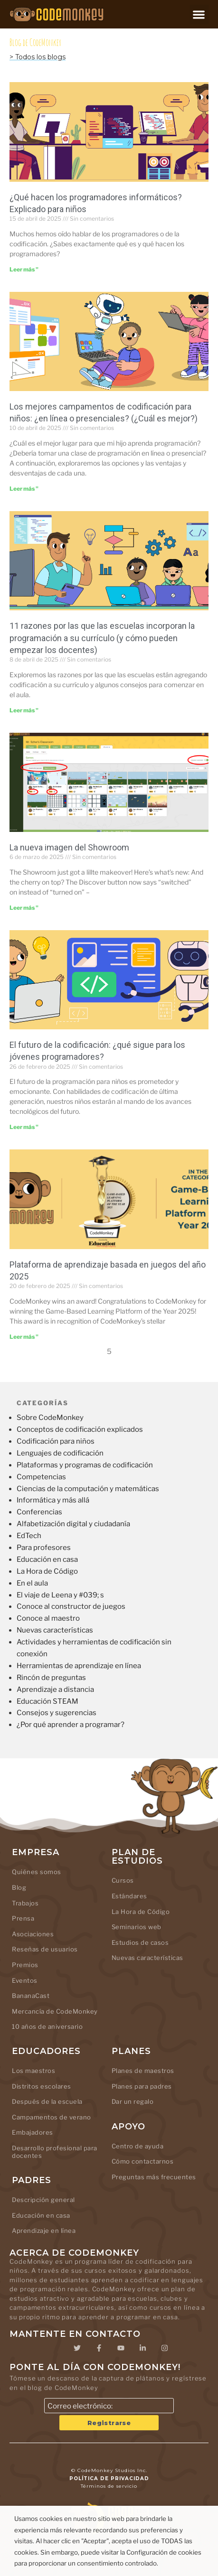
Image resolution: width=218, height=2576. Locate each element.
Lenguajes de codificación (60, 1453)
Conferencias (39, 1512)
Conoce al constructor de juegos (71, 1606)
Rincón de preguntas (51, 1677)
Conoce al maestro (48, 1618)
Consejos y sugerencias (56, 1712)
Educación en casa (47, 1559)
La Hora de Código (47, 1571)
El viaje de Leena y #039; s (60, 1595)
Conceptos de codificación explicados (80, 1429)
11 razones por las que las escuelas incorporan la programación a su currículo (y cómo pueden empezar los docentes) (102, 637)
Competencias (41, 1477)
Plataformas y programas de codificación (85, 1465)
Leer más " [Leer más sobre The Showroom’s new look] (23, 907)
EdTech (29, 1535)
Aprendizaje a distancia (55, 1689)
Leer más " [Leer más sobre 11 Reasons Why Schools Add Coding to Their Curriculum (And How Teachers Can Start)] (23, 710)
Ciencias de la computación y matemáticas (88, 1488)
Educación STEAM (47, 1701)
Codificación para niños (56, 1441)
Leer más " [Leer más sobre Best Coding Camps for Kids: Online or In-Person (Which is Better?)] (23, 488)
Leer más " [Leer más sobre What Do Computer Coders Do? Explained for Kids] (23, 269)
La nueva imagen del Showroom (69, 847)
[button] (199, 14)
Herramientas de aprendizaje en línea (79, 1665)
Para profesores (44, 1547)
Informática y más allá (53, 1500)
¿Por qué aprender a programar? (70, 1724)
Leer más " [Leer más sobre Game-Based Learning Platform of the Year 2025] (23, 1336)
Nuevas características (55, 1630)
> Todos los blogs (37, 57)
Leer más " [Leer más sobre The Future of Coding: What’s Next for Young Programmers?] (23, 1126)
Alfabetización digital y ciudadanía (73, 1524)
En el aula (32, 1583)
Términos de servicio (109, 2486)
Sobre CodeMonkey (50, 1417)
